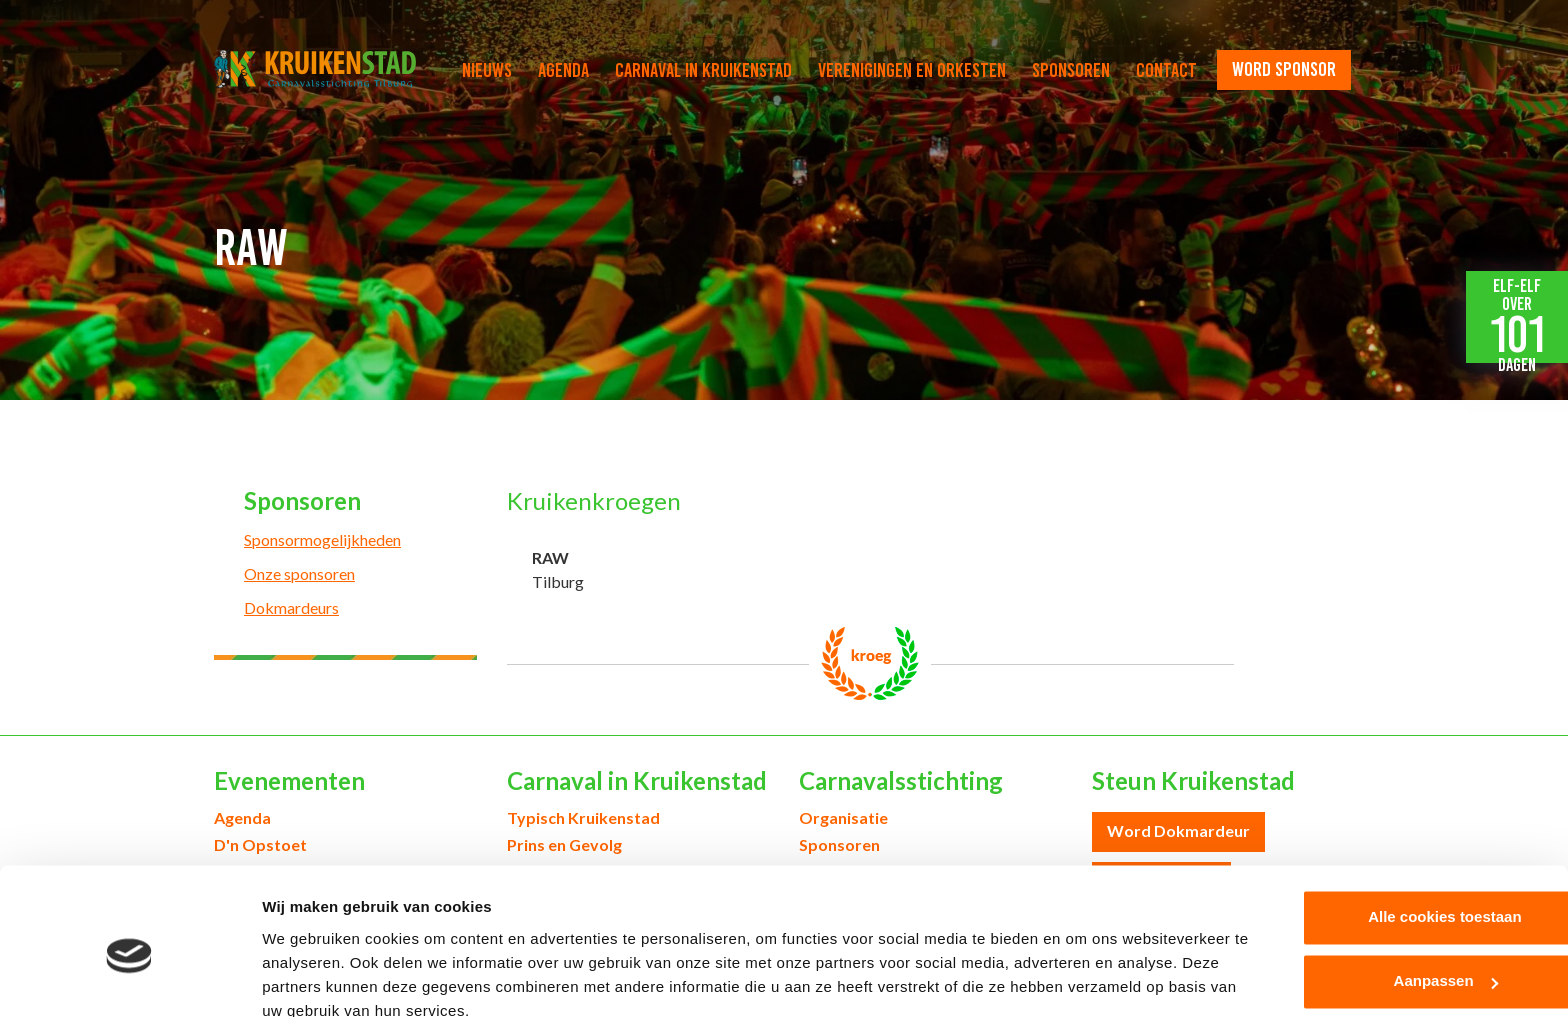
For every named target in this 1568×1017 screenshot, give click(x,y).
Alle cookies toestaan (1400, 829)
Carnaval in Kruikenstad (703, 70)
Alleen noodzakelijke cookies (1401, 957)
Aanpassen (1402, 893)
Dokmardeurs (291, 607)
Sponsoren (1071, 70)
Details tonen (309, 977)
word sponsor (1284, 69)
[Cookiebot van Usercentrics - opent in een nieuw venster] (129, 978)
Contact (1166, 70)
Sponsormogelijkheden (322, 539)
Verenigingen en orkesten (912, 70)
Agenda (563, 70)
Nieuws (487, 70)
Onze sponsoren (299, 573)
